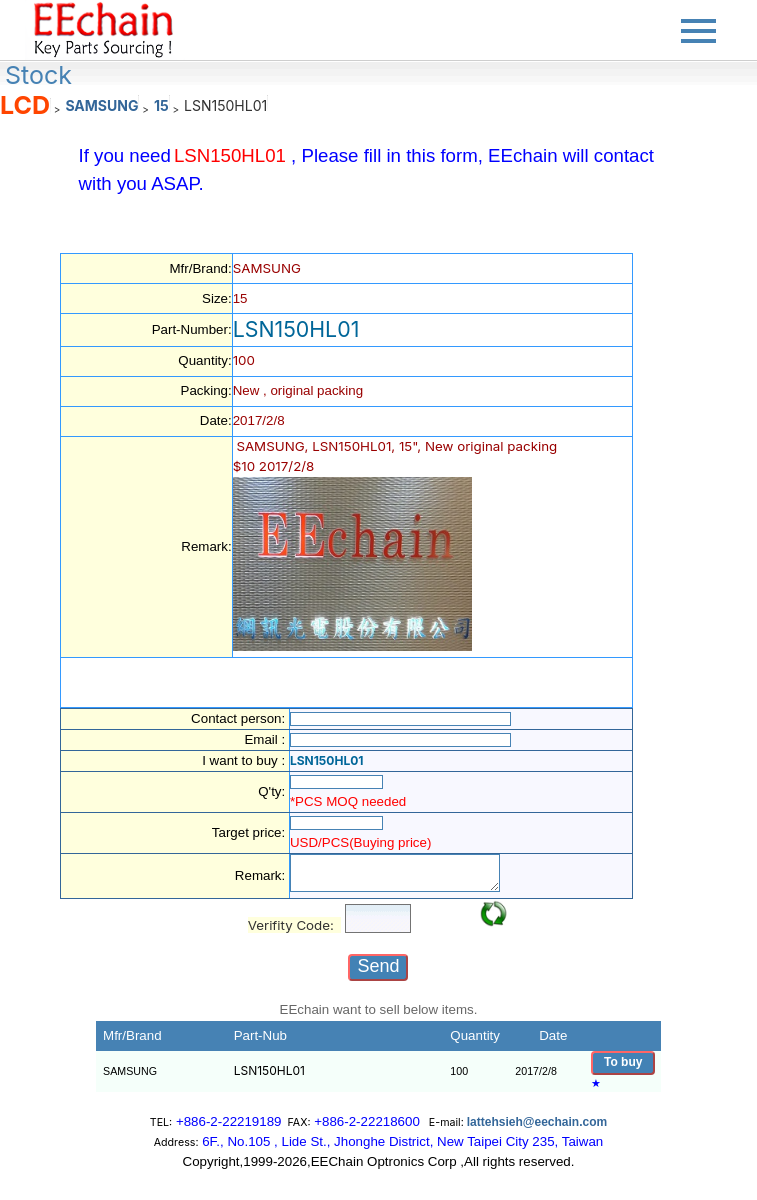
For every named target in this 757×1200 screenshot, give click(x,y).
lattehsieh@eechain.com (537, 1122)
